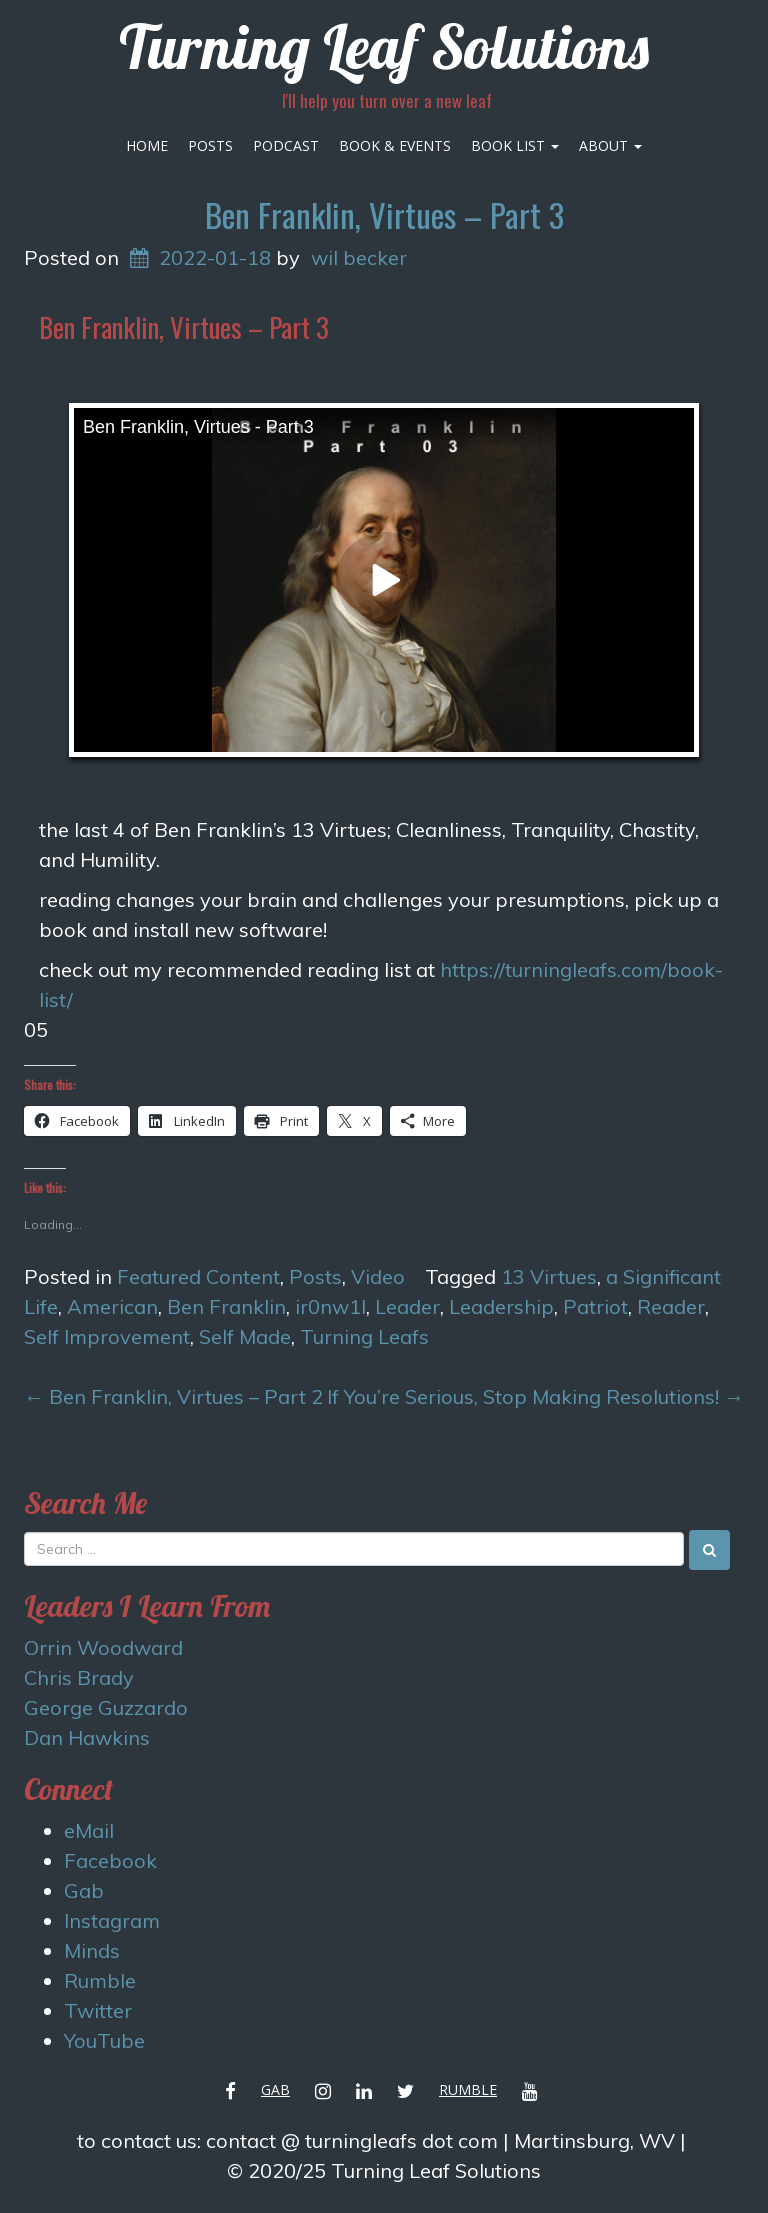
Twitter (98, 2010)
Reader (671, 1306)
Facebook (110, 1860)
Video (378, 1276)
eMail (89, 1830)
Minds (92, 1950)
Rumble (100, 1980)
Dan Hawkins (87, 1737)
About (610, 145)
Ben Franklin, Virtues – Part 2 (173, 1396)
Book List (515, 145)
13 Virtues (549, 1276)
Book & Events (395, 145)
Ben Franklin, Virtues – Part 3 (384, 214)
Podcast (286, 145)
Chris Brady (79, 1677)
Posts (210, 145)
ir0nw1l (330, 1306)
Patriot (595, 1306)
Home (147, 145)
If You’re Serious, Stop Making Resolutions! (535, 1396)
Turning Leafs (364, 1336)
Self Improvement (107, 1336)
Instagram (112, 1920)
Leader (407, 1306)
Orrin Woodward (103, 1647)
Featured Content (198, 1276)
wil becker (359, 257)
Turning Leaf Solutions (384, 46)
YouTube (104, 2040)
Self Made (245, 1336)
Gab (84, 1890)
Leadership (501, 1306)
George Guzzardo (106, 1707)
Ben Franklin (226, 1306)
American (112, 1306)
